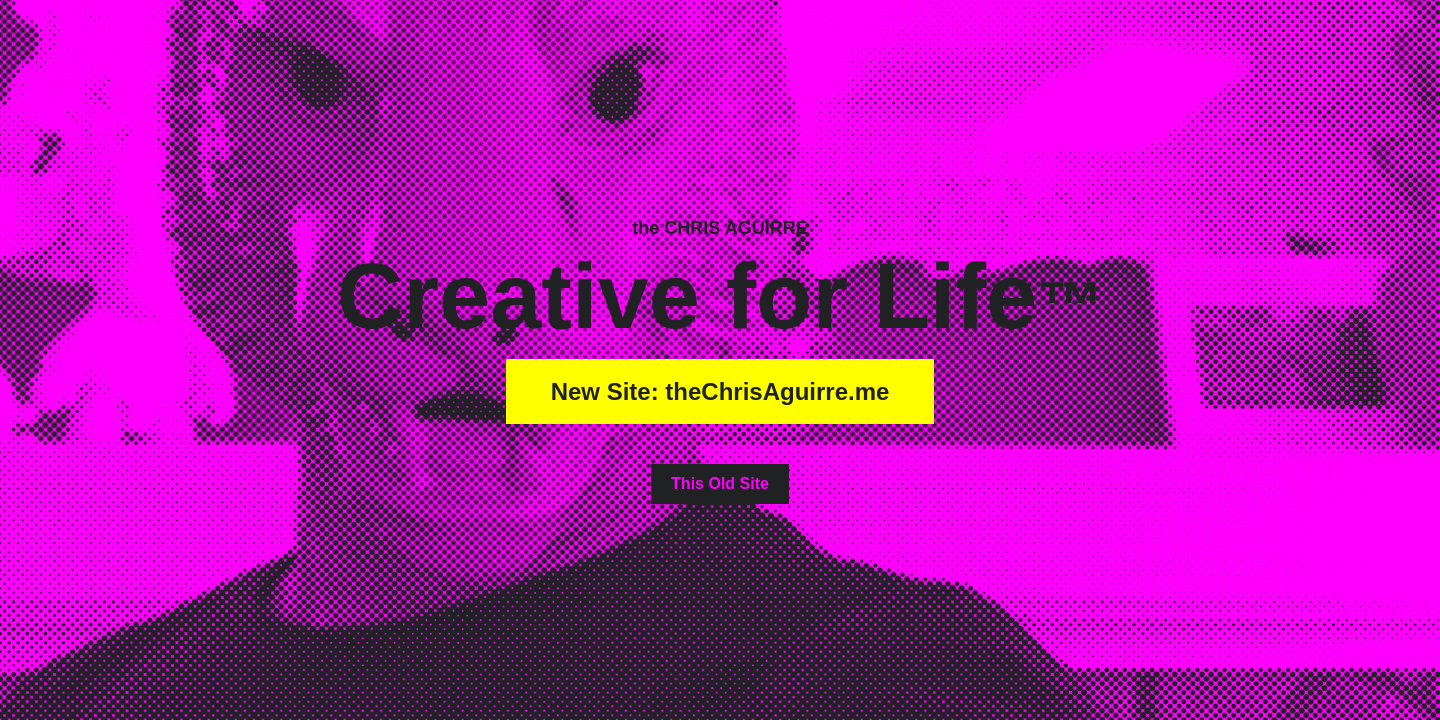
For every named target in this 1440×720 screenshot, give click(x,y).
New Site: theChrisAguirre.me (720, 391)
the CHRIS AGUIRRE (719, 228)
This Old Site (720, 483)
